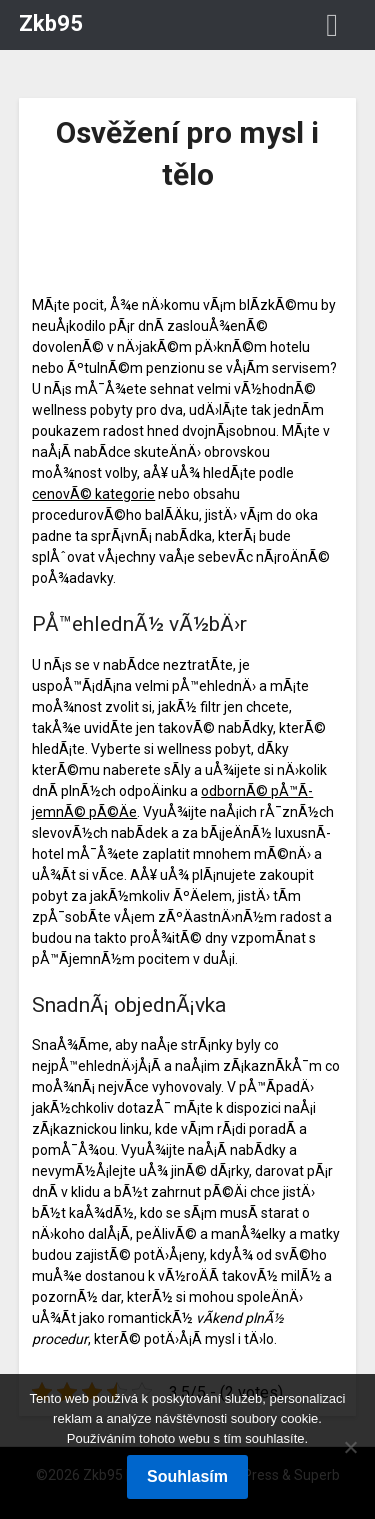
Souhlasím (187, 1476)
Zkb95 (51, 23)
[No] (350, 1447)
